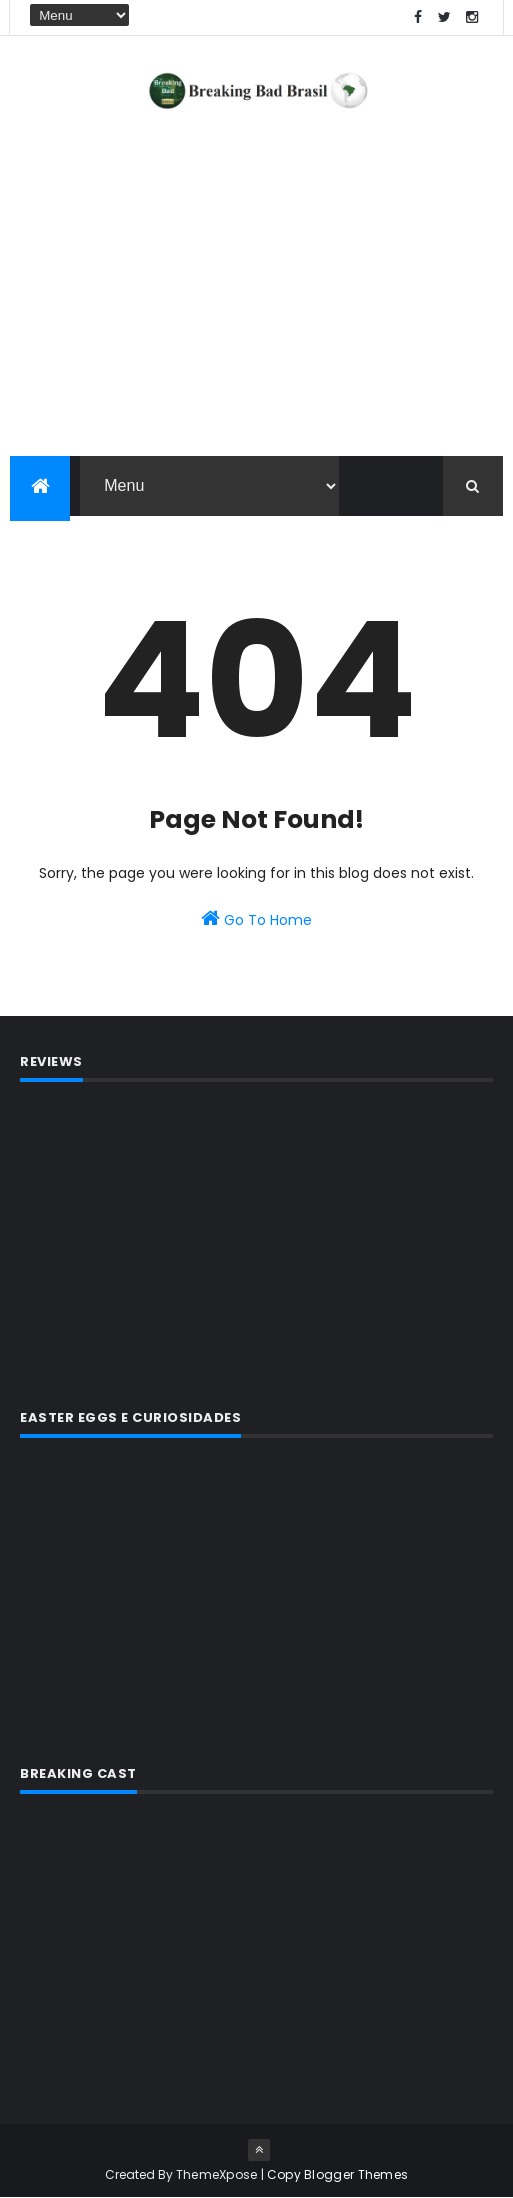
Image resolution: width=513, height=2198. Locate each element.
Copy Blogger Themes (338, 2174)
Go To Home (256, 919)
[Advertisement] (256, 1242)
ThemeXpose (217, 2174)
